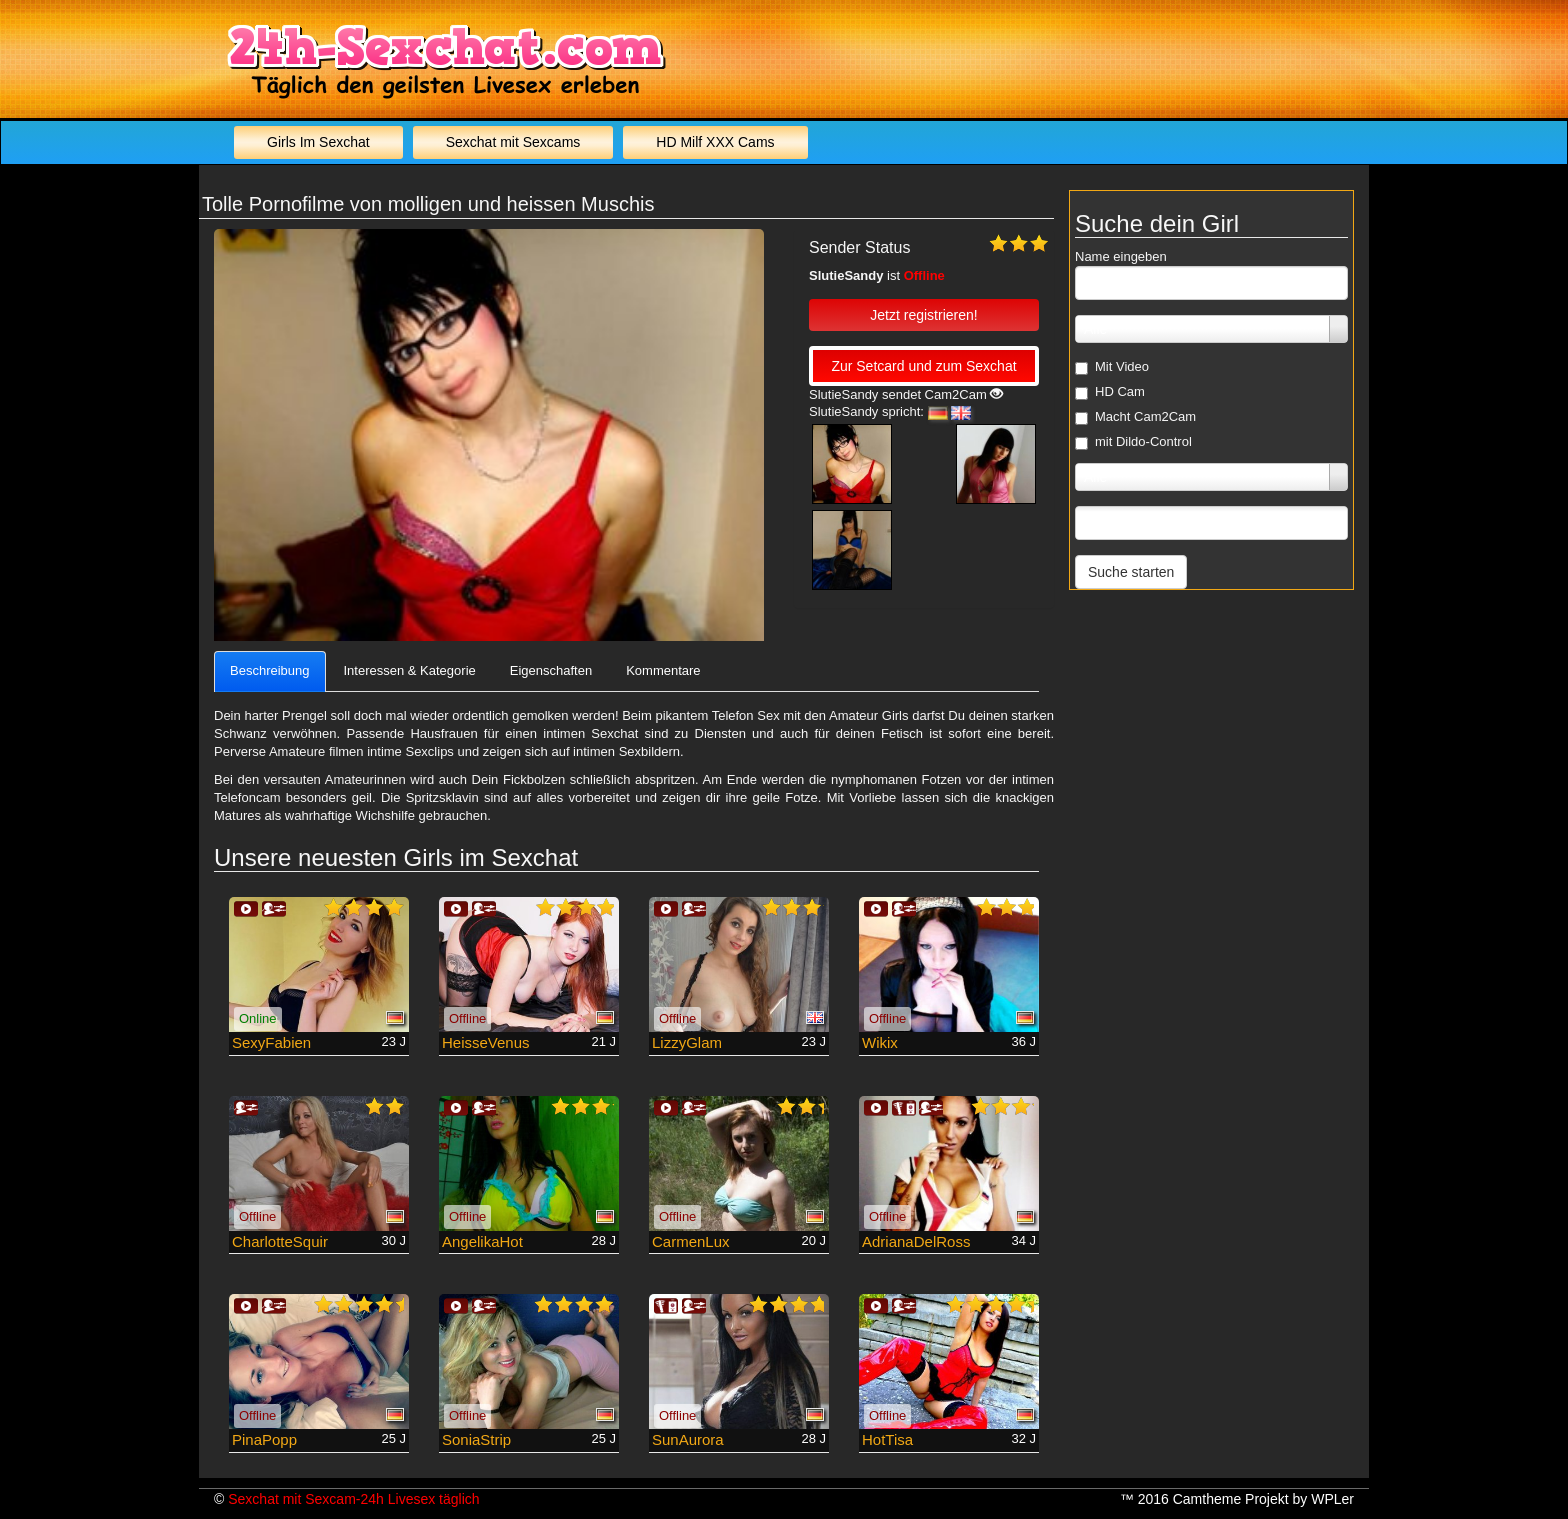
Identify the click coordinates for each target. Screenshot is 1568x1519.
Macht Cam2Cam (1135, 417)
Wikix (880, 1042)
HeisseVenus (486, 1042)
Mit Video (1112, 367)
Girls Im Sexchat (318, 142)
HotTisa (887, 1439)
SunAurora (688, 1439)
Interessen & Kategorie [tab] (410, 670)
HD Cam (1110, 392)
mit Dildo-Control (1133, 442)
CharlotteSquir (280, 1241)
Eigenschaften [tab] (551, 670)
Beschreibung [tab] (270, 670)
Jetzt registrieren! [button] (923, 315)
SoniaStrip (476, 1439)
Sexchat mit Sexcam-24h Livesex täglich (353, 1499)
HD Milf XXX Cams (715, 142)
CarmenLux (691, 1241)
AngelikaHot (482, 1241)
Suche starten (1131, 572)
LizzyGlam (687, 1042)
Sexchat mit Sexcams (513, 142)
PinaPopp (264, 1439)
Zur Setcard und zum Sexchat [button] (923, 366)
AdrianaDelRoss (916, 1241)
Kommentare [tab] (663, 670)
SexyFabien (271, 1042)
